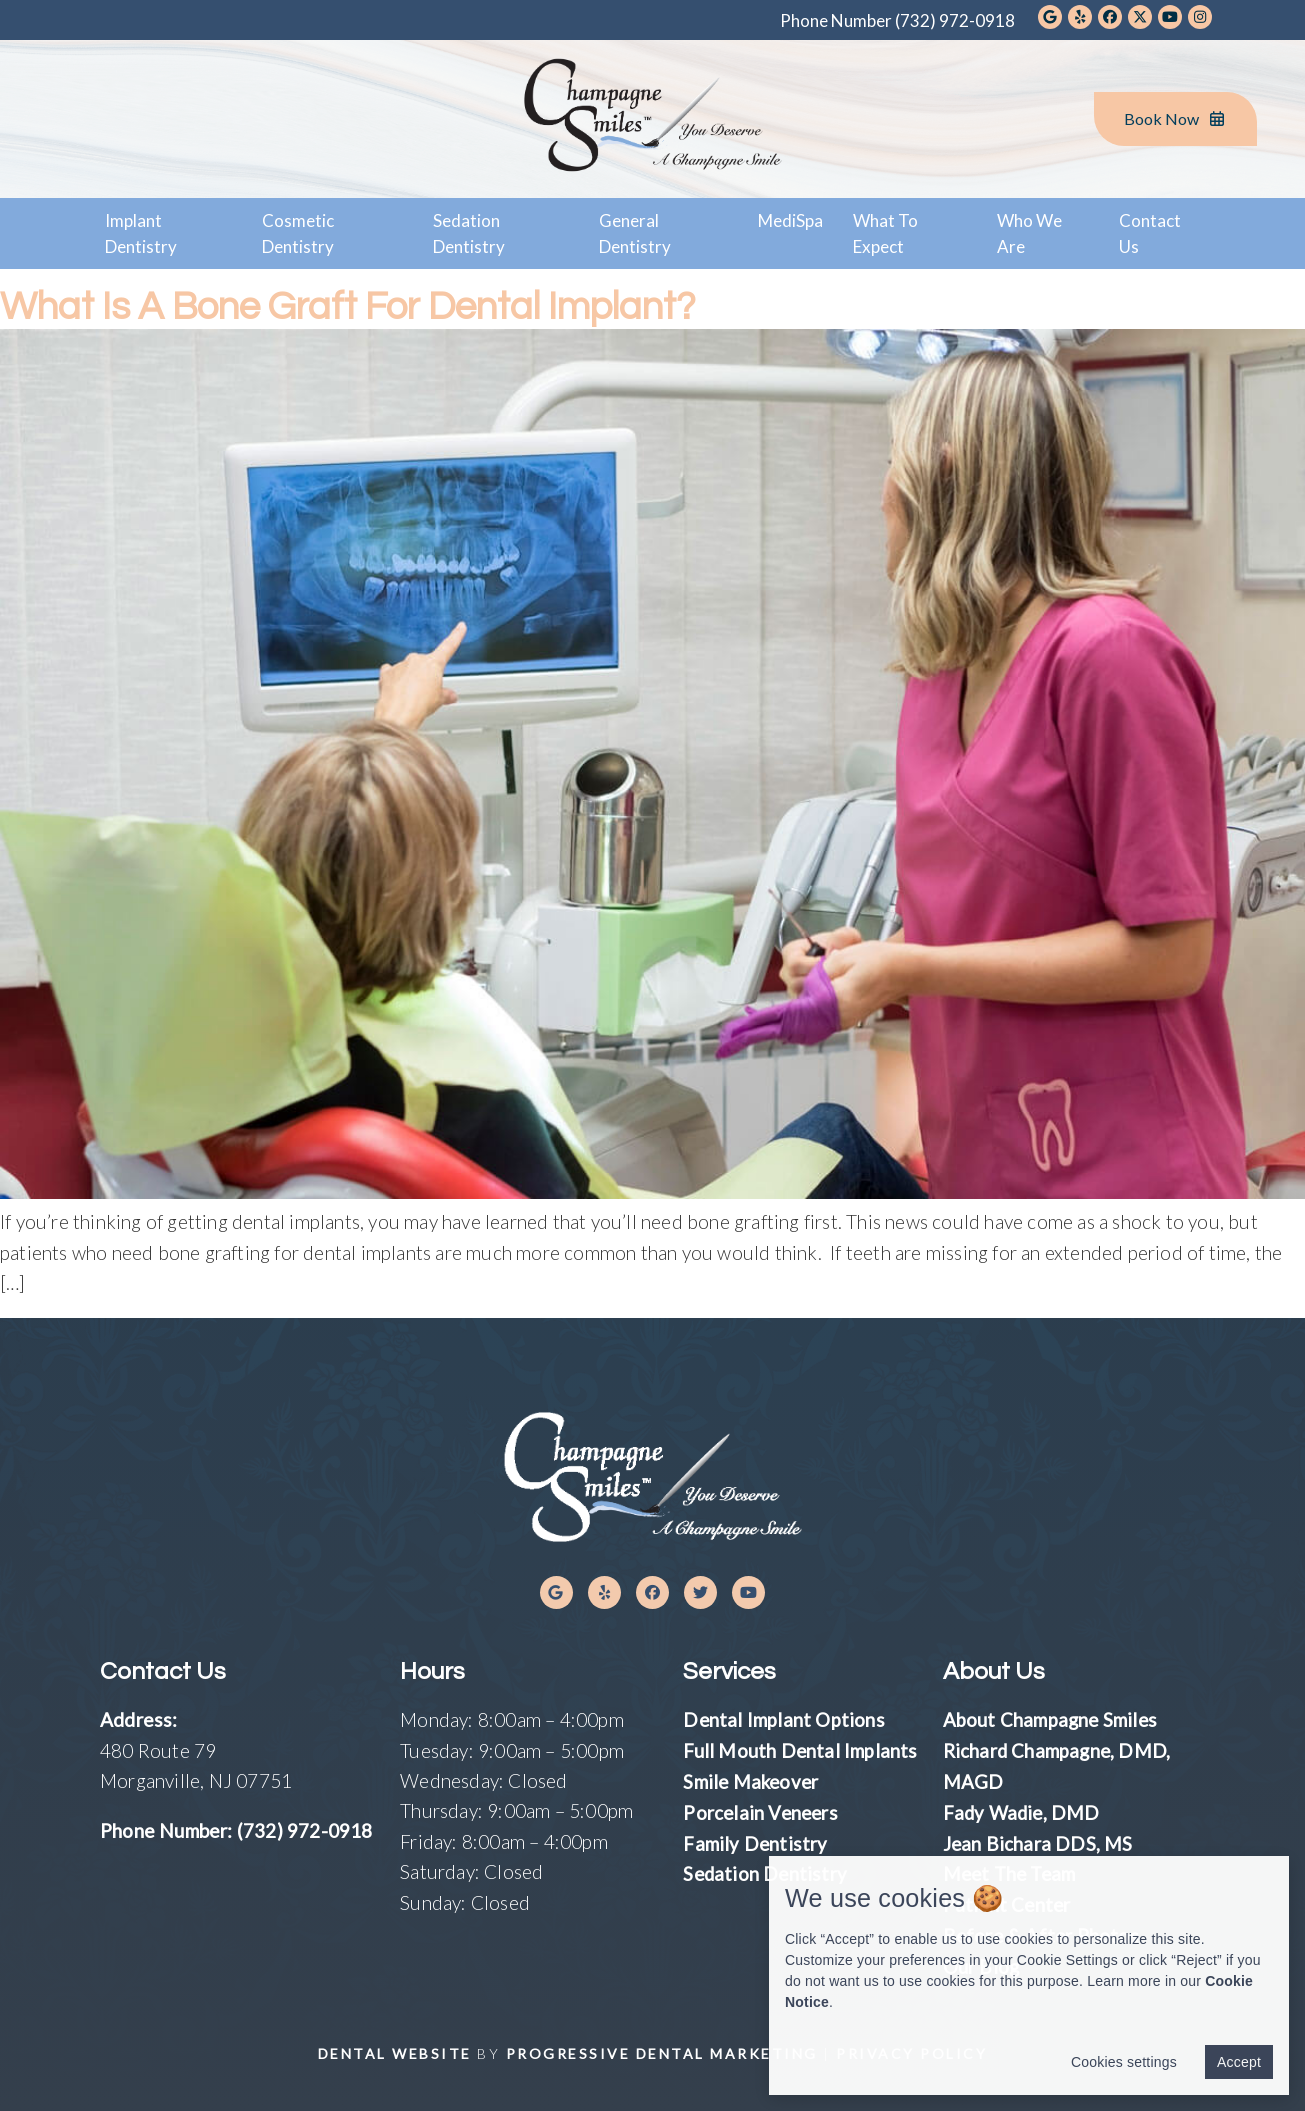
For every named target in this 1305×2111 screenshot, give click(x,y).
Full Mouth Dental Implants (800, 1749)
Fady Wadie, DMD (1023, 1810)
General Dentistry (635, 233)
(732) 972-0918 (305, 1830)
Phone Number (897, 20)
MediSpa (790, 220)
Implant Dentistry (141, 233)
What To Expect (885, 233)
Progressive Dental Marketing (662, 2048)
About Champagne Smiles (1051, 1719)
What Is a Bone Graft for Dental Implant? (369, 305)
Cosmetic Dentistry (298, 233)
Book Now (1175, 118)
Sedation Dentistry (469, 233)
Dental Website (395, 2048)
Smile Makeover (752, 1780)
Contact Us (1150, 233)
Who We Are (1029, 233)
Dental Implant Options (784, 1719)
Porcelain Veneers (762, 1810)
